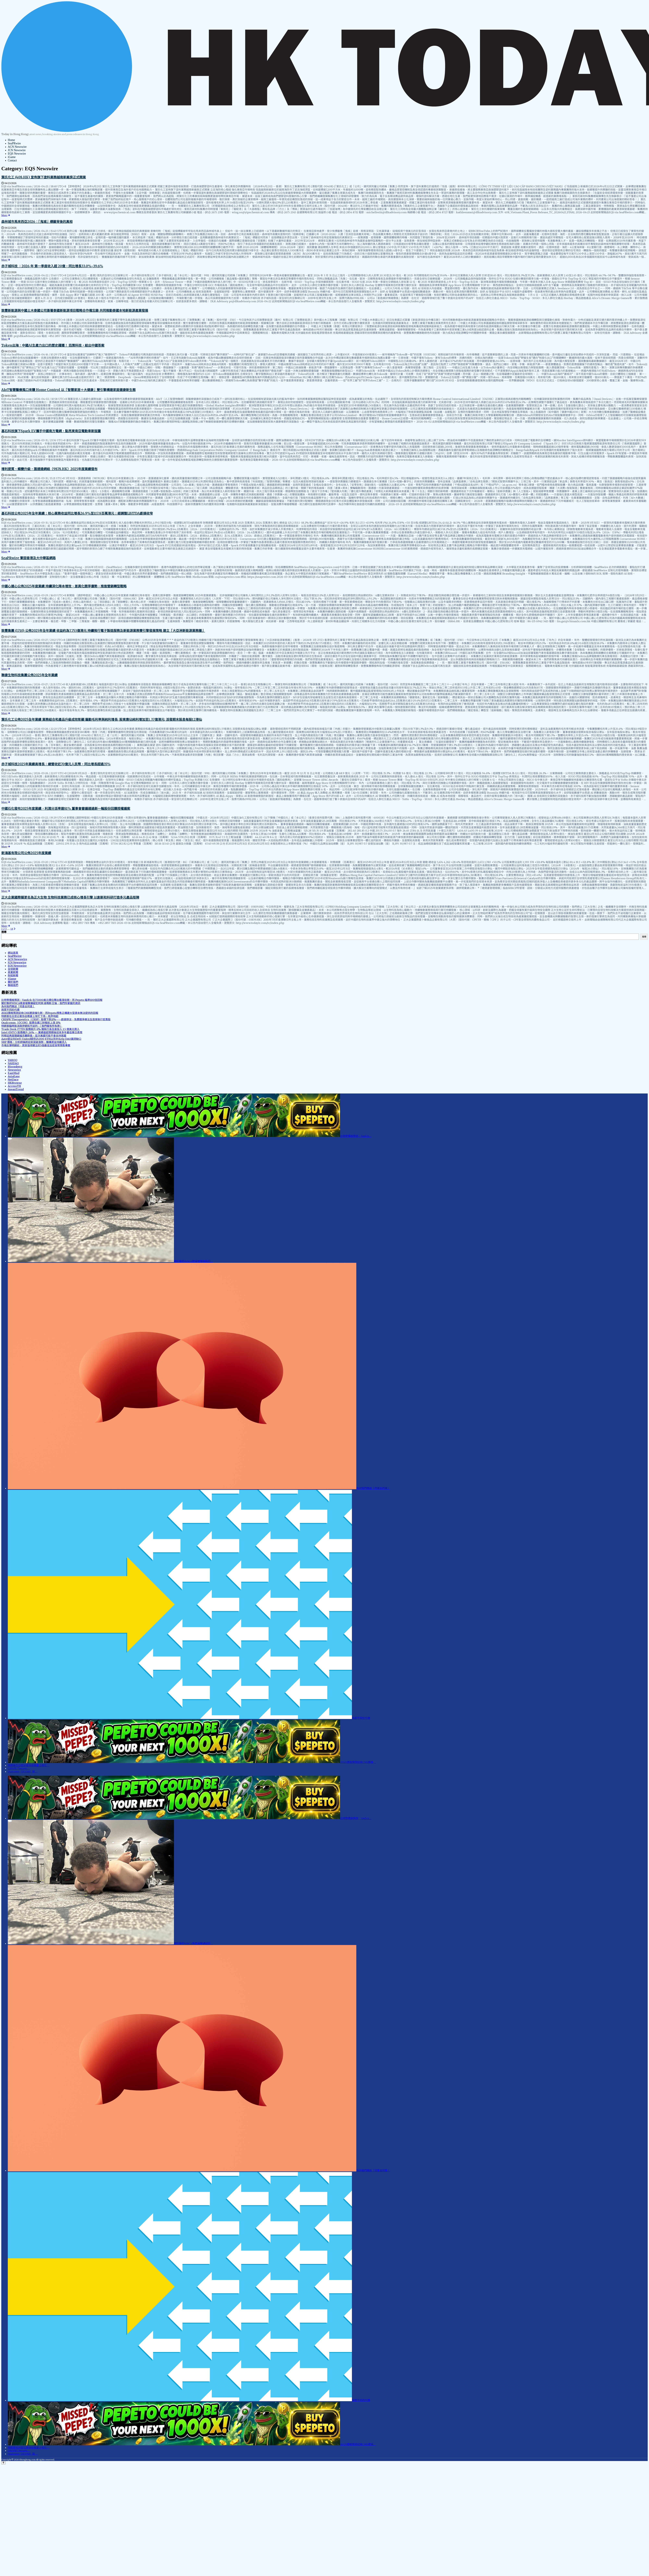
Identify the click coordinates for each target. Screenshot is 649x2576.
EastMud (13, 1073)
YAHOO (12, 1060)
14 (11, 928)
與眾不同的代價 (10, 1009)
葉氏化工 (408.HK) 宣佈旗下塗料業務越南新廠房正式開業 (43, 177)
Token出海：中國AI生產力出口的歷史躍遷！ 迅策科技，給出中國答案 (52, 345)
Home (11, 140)
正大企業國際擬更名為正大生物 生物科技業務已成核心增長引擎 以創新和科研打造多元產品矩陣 (70, 897)
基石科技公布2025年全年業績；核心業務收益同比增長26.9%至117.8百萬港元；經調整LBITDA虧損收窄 (77, 513)
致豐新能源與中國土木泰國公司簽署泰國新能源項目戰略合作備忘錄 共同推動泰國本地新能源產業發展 (74, 310)
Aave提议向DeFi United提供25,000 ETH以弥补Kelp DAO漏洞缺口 (41, 1038)
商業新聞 (13, 972)
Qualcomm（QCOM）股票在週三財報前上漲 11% (31, 1022)
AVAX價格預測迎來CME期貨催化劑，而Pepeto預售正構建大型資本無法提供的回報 (49, 1013)
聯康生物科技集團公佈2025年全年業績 (29, 675)
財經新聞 (13, 975)
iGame (12, 157)
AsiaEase (14, 1076)
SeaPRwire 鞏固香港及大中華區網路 (28, 558)
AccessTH (14, 1086)
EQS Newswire (17, 153)
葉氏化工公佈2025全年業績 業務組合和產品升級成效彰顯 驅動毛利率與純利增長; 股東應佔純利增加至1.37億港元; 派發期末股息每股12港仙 (101, 719)
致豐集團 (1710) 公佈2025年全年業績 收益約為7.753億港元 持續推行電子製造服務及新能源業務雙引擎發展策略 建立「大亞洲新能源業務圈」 (103, 631)
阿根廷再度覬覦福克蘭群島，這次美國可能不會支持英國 (33, 1035)
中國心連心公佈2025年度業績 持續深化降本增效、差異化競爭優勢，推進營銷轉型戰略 (64, 586)
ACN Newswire (17, 146)
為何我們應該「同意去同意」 (18, 1006)
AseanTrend (16, 1089)
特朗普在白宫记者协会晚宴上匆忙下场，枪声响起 (29, 1016)
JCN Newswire (17, 150)
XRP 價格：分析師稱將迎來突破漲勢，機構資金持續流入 (34, 1042)
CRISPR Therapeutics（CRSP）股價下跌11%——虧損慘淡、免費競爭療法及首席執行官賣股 (55, 1019)
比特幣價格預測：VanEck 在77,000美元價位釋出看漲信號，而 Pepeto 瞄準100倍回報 (51, 1000)
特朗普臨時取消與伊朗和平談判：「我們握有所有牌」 (31, 1025)
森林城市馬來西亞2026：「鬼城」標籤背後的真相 (37, 222)
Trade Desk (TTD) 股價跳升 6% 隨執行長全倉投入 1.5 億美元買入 (40, 1029)
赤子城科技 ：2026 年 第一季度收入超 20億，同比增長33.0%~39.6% (52, 266)
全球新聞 (13, 969)
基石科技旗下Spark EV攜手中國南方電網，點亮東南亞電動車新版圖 (51, 431)
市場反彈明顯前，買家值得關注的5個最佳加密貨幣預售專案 (35, 1045)
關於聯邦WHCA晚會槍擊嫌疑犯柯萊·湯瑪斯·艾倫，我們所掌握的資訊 (40, 1003)
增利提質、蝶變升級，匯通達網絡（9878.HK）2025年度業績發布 (49, 469)
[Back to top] (3, 2462)
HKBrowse (15, 1082)
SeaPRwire (14, 143)
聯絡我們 (13, 985)
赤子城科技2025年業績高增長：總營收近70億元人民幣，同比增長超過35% (55, 764)
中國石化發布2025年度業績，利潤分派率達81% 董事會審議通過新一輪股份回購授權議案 (65, 808)
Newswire (14, 1069)
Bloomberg (15, 1066)
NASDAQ (13, 1063)
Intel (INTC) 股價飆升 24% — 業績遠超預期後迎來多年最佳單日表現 (41, 1032)
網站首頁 (13, 952)
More (5, 215)
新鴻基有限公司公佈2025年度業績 (26, 853)
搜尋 (3, 932)
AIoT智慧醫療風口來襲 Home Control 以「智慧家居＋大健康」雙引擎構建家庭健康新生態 (68, 390)
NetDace (13, 1079)
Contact (12, 160)
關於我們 (13, 982)
